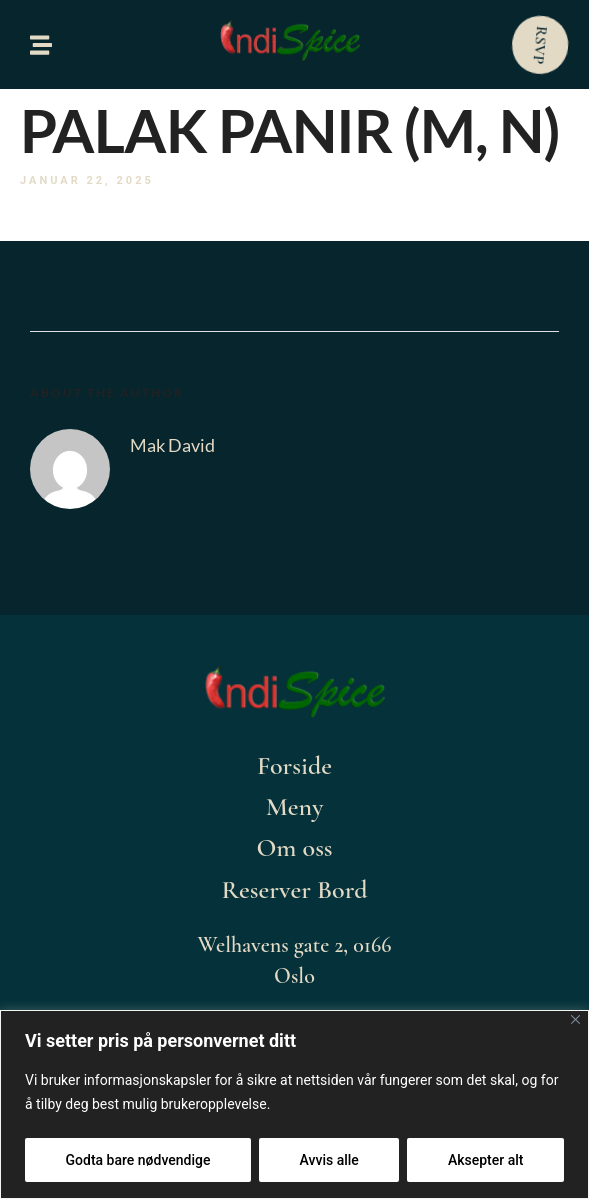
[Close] (575, 1019)
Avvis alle (329, 1160)
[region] (294, 1104)
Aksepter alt (486, 1160)
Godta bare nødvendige (138, 1160)
